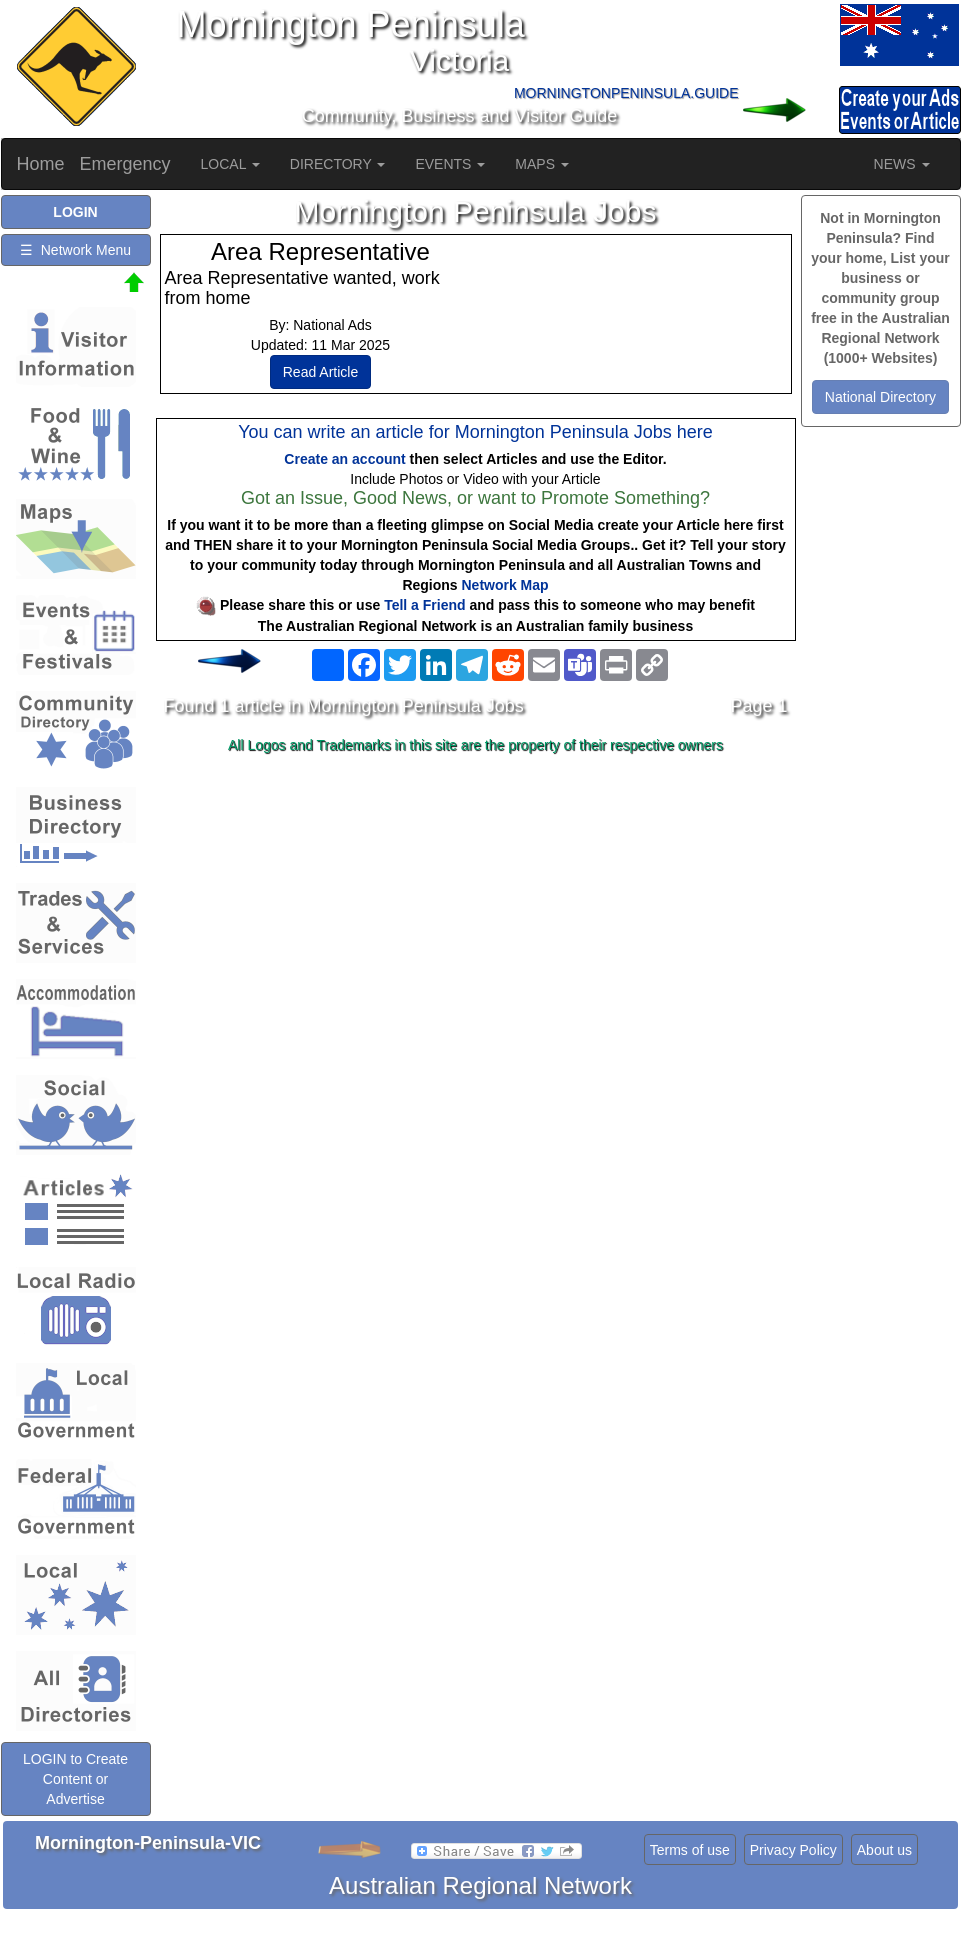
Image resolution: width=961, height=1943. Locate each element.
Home (41, 164)
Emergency (125, 164)
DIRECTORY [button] (338, 164)
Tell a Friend (424, 605)
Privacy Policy (793, 1850)
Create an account (344, 459)
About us (884, 1850)
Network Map (505, 585)
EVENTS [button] (450, 164)
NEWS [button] (902, 164)
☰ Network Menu (75, 250)
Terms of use (690, 1850)
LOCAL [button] (230, 164)
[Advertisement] (476, 919)
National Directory (880, 397)
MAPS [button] (542, 164)
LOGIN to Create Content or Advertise (75, 1779)
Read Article (320, 372)
